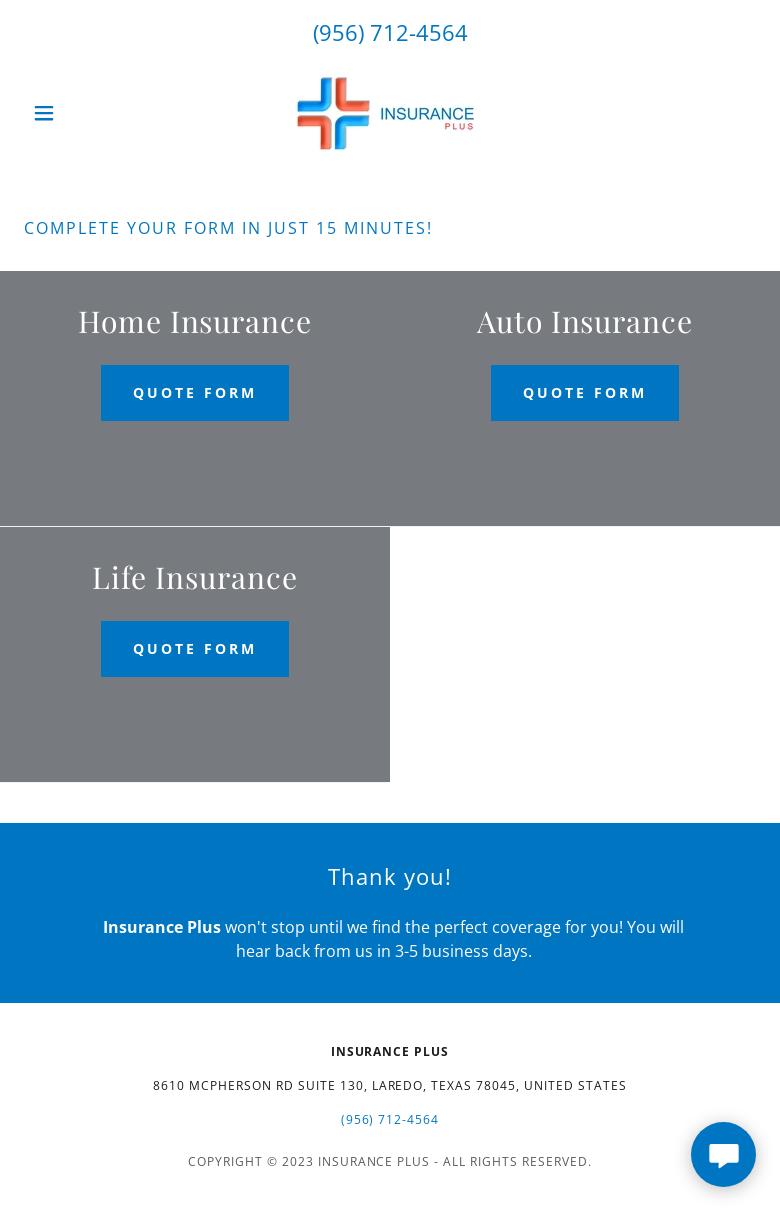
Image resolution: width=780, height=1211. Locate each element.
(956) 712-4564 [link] (390, 32)
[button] (79, 113)
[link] (390, 113)
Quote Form (195, 392)
